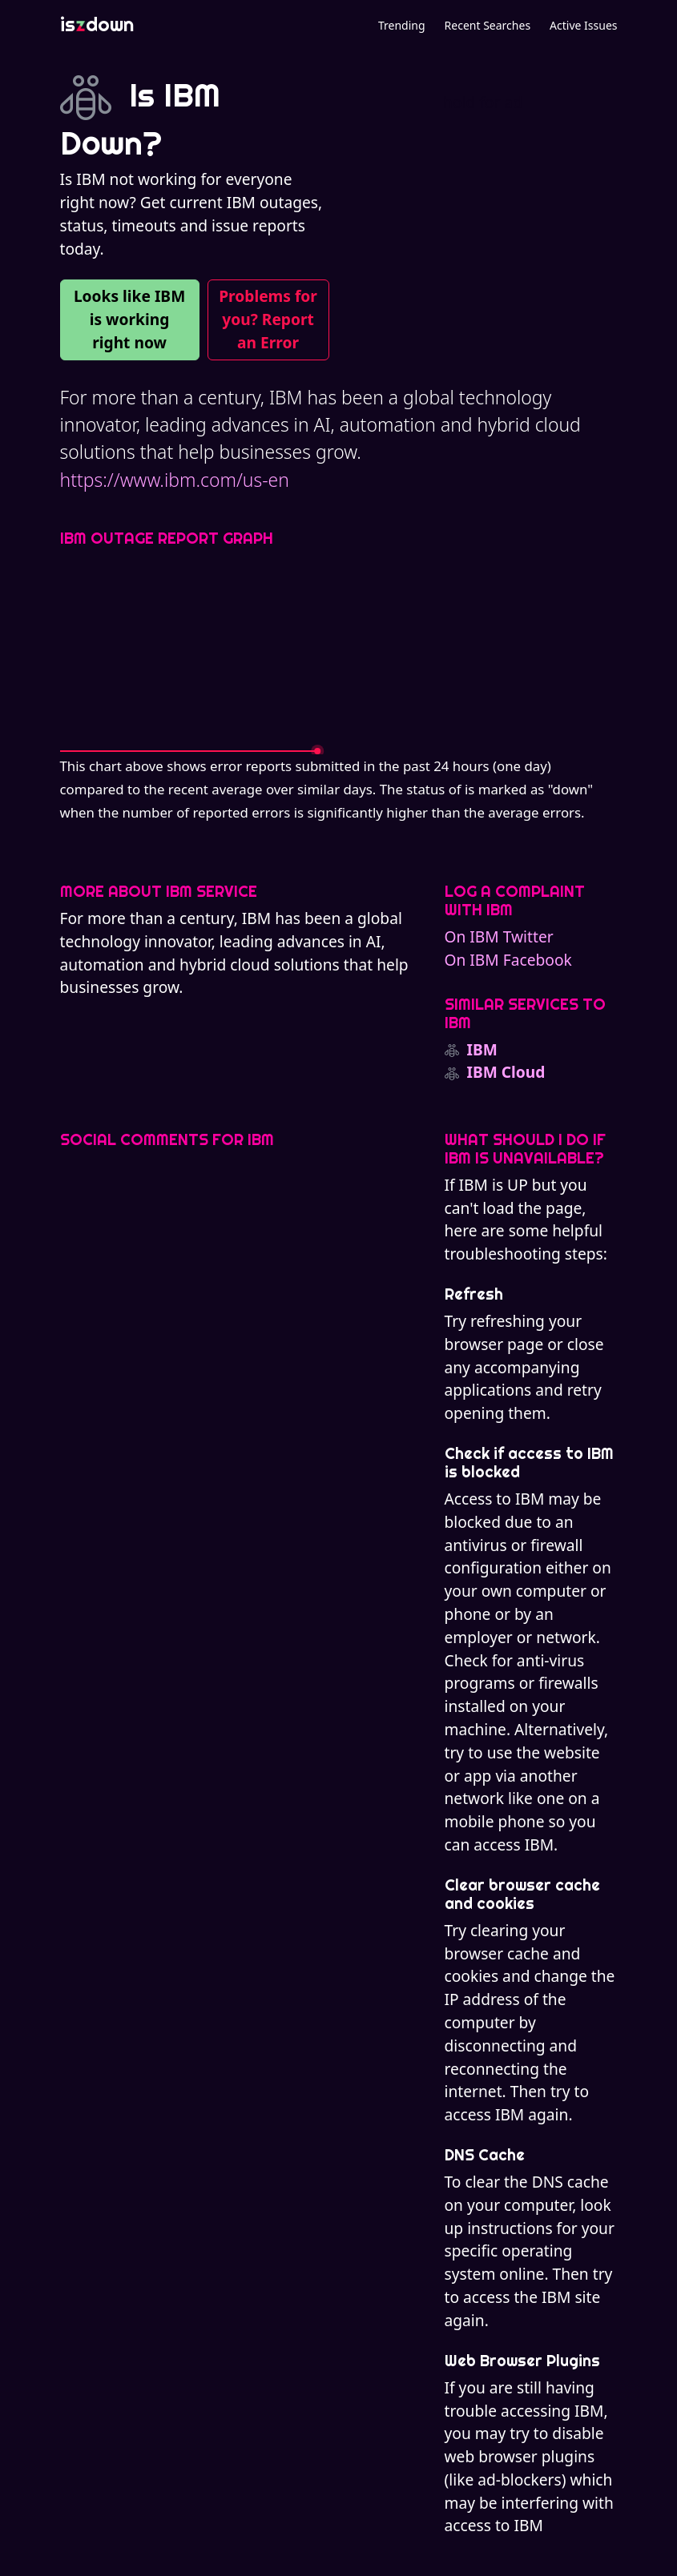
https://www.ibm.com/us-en (174, 479)
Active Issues (583, 25)
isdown (97, 24)
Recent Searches (487, 25)
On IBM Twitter (499, 936)
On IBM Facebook (508, 960)
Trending (401, 25)
